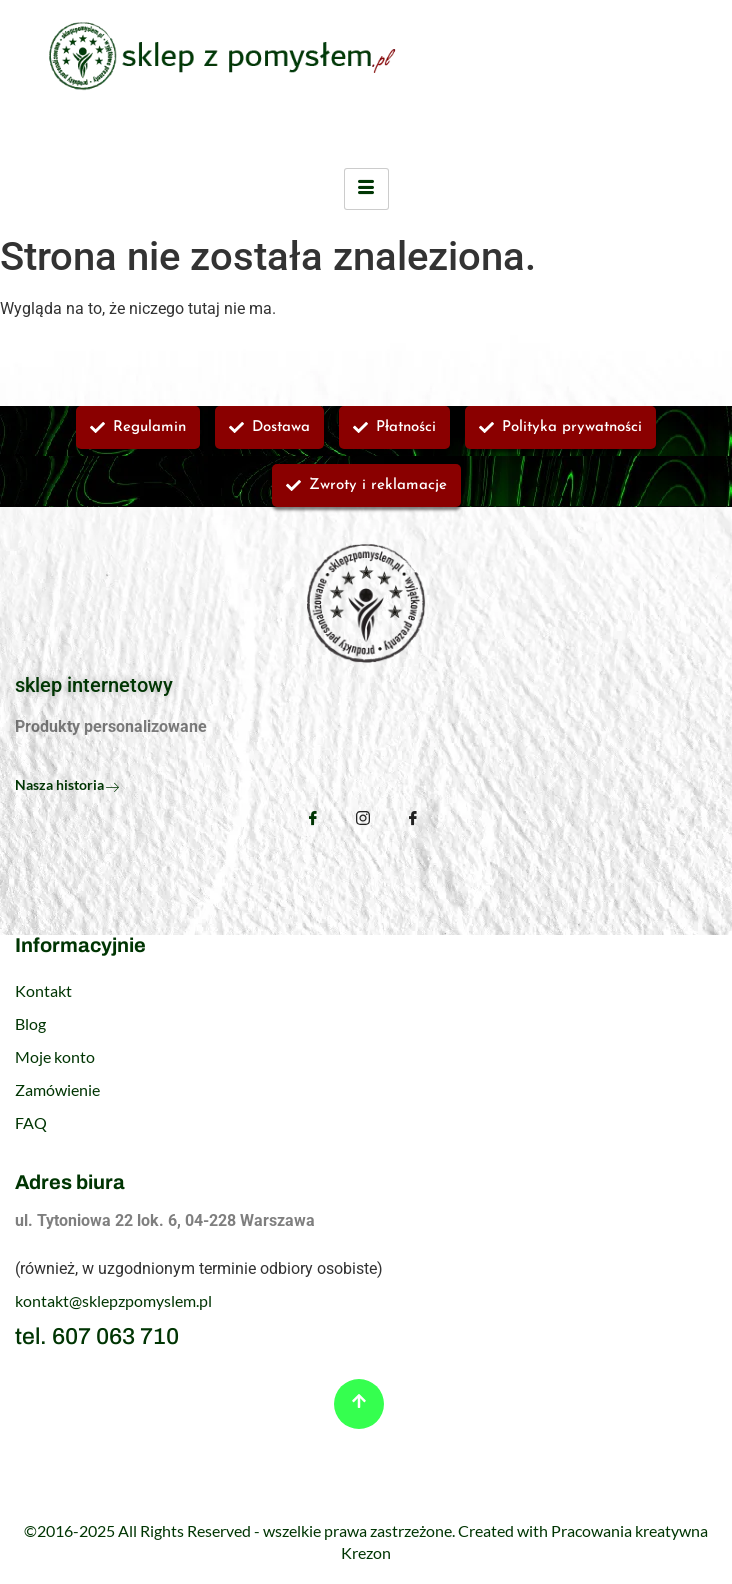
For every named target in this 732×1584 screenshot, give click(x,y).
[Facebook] (313, 818)
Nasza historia (67, 784)
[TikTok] (413, 820)
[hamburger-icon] (366, 189)
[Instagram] (363, 820)
